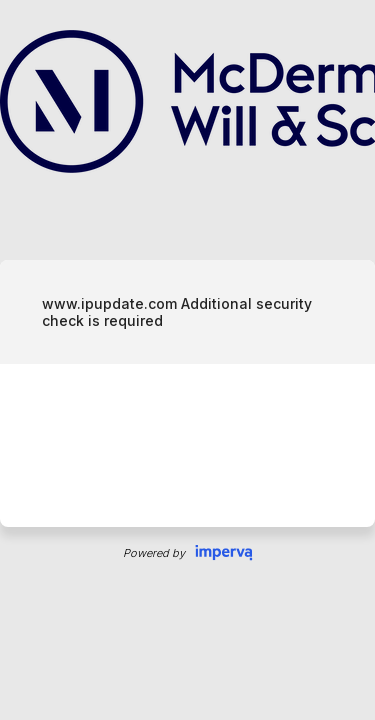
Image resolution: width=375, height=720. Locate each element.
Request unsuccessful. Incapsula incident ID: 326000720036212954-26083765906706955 (187, 360)
